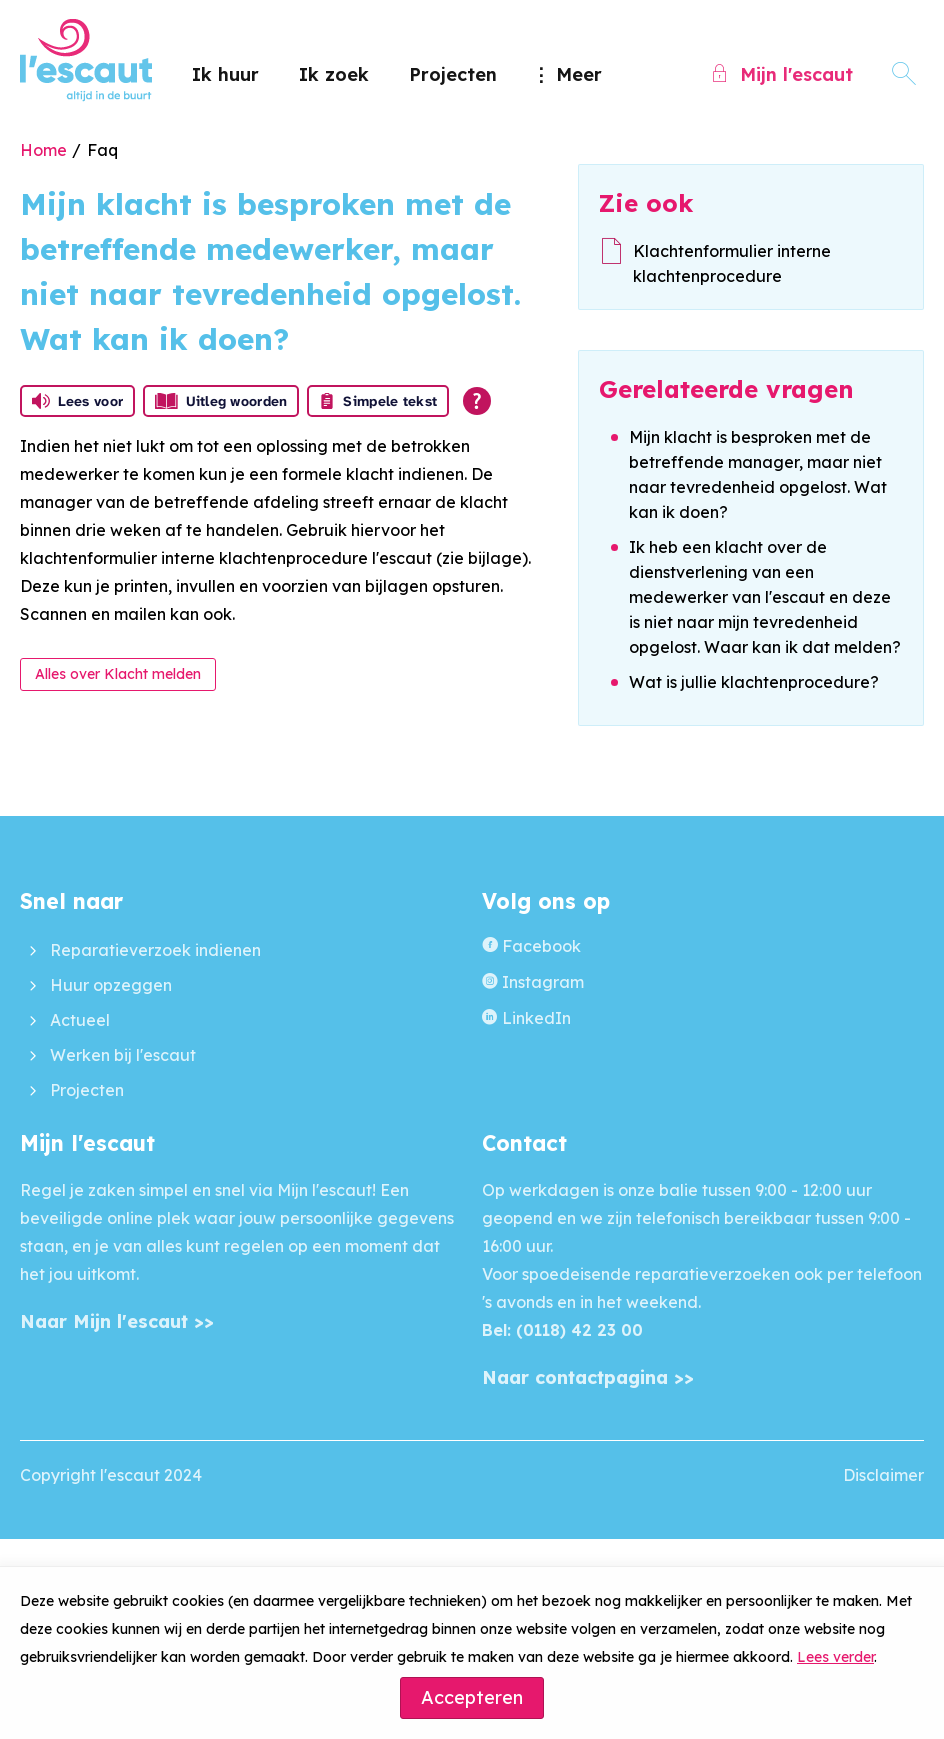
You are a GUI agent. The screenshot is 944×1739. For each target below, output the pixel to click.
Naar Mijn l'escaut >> (117, 1321)
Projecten (453, 74)
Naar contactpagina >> (588, 1377)
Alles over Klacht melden (118, 674)
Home (43, 150)
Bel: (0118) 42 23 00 (562, 1330)
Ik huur (225, 74)
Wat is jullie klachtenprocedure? (754, 682)
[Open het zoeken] (904, 74)
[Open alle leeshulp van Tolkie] (477, 401)
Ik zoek (334, 74)
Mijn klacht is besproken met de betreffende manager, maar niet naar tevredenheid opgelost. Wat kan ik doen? (758, 474)
